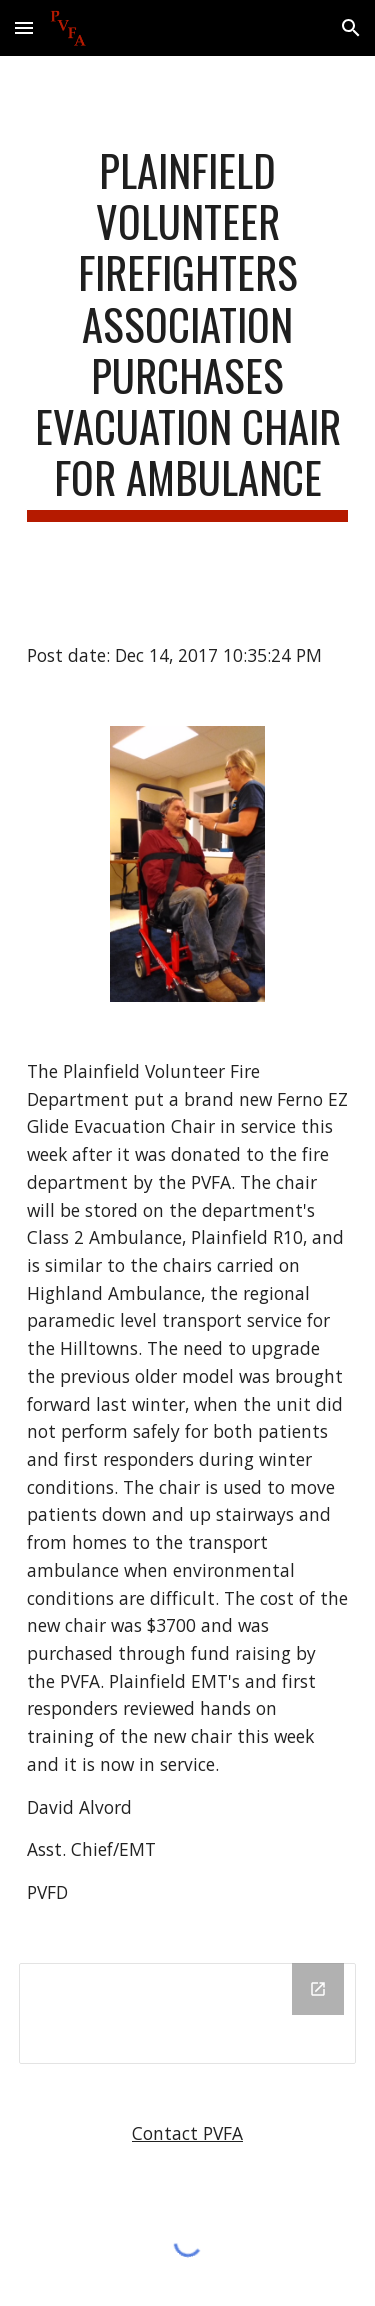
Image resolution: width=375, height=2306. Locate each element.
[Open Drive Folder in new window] (318, 1989)
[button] (24, 27)
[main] (188, 333)
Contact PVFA (187, 2133)
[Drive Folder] (188, 2013)
